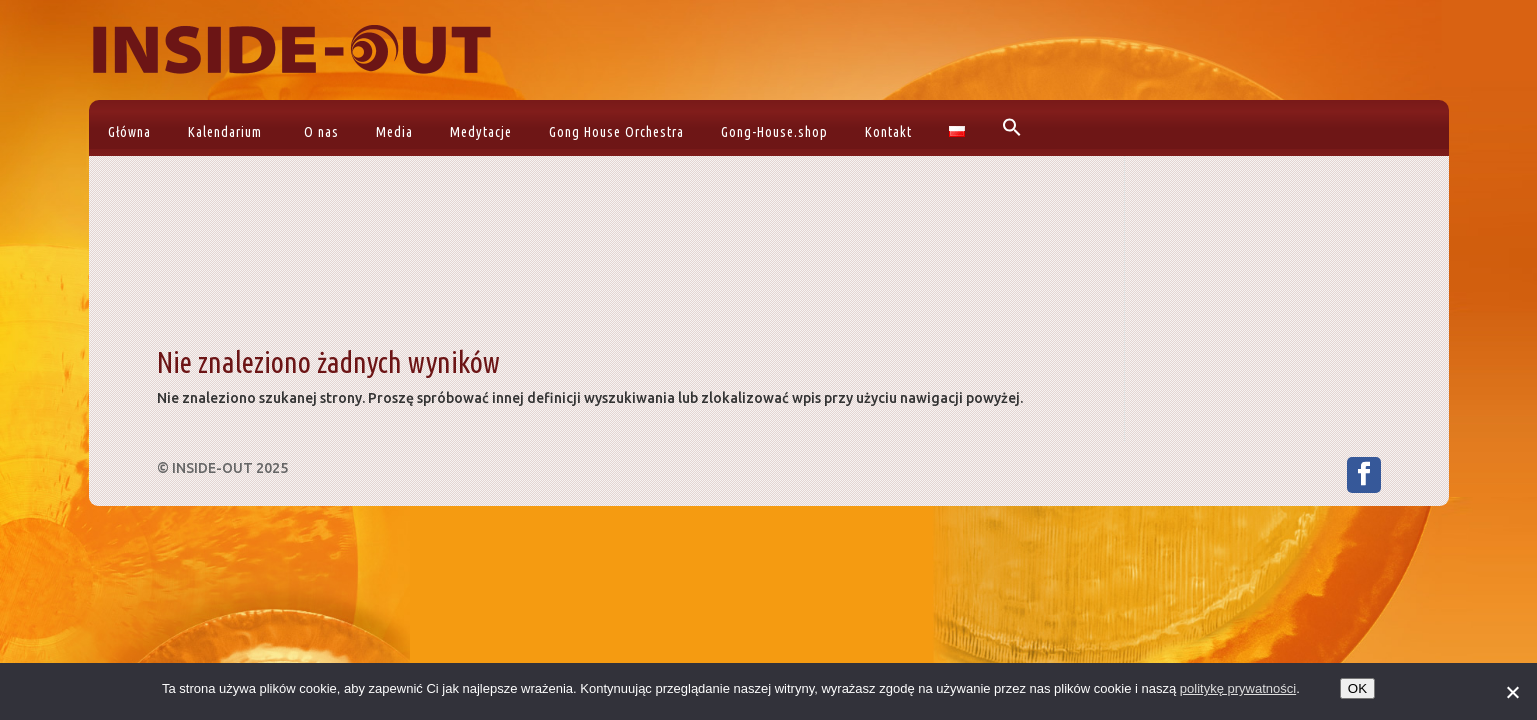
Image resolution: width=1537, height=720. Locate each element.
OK (1357, 688)
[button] (1010, 128)
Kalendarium (225, 132)
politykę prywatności (1238, 688)
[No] (1512, 692)
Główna (129, 132)
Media (394, 132)
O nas (321, 132)
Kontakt (888, 132)
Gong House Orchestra (616, 132)
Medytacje (481, 132)
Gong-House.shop (774, 132)
